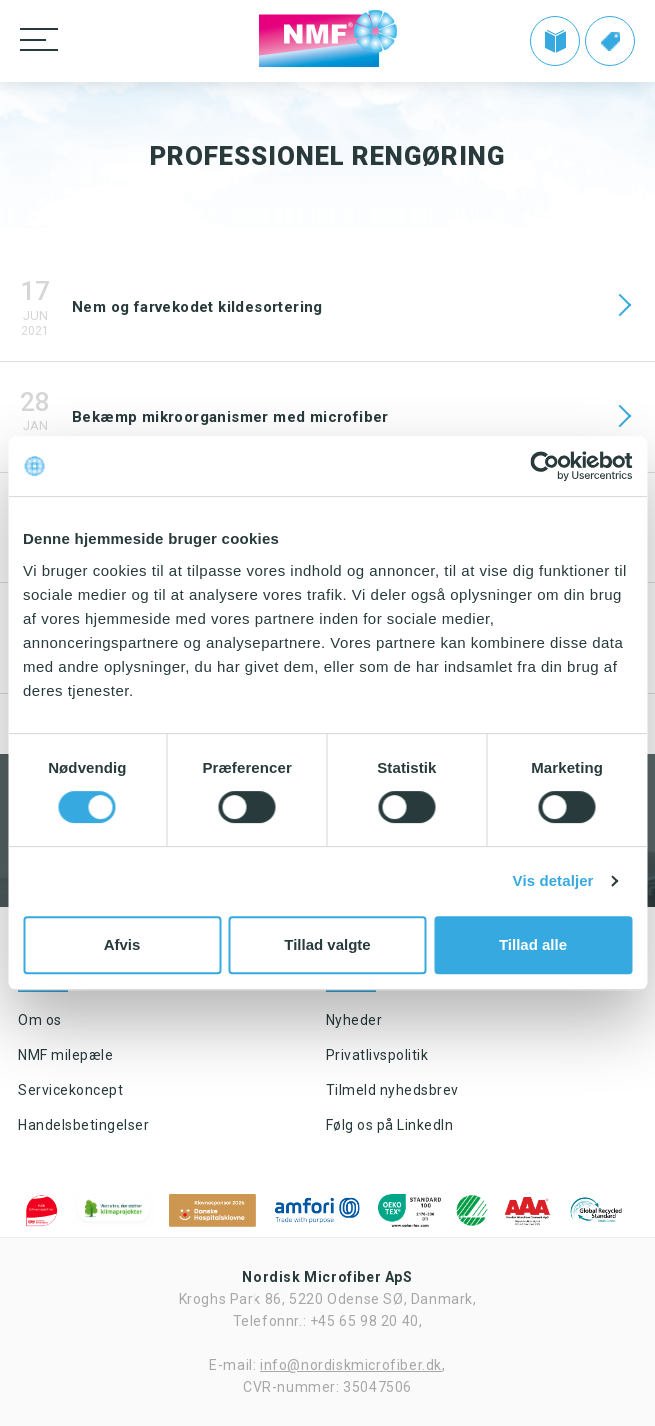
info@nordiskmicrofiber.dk (351, 1365)
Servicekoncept (70, 1090)
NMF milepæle (65, 1055)
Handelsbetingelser (83, 1125)
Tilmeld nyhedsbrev (392, 1090)
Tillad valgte (327, 944)
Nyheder (354, 1020)
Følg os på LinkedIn (390, 1125)
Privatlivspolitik (377, 1055)
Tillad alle (533, 944)
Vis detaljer (553, 880)
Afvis (122, 944)
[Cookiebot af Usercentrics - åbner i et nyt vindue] (544, 466)
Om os (40, 1020)
